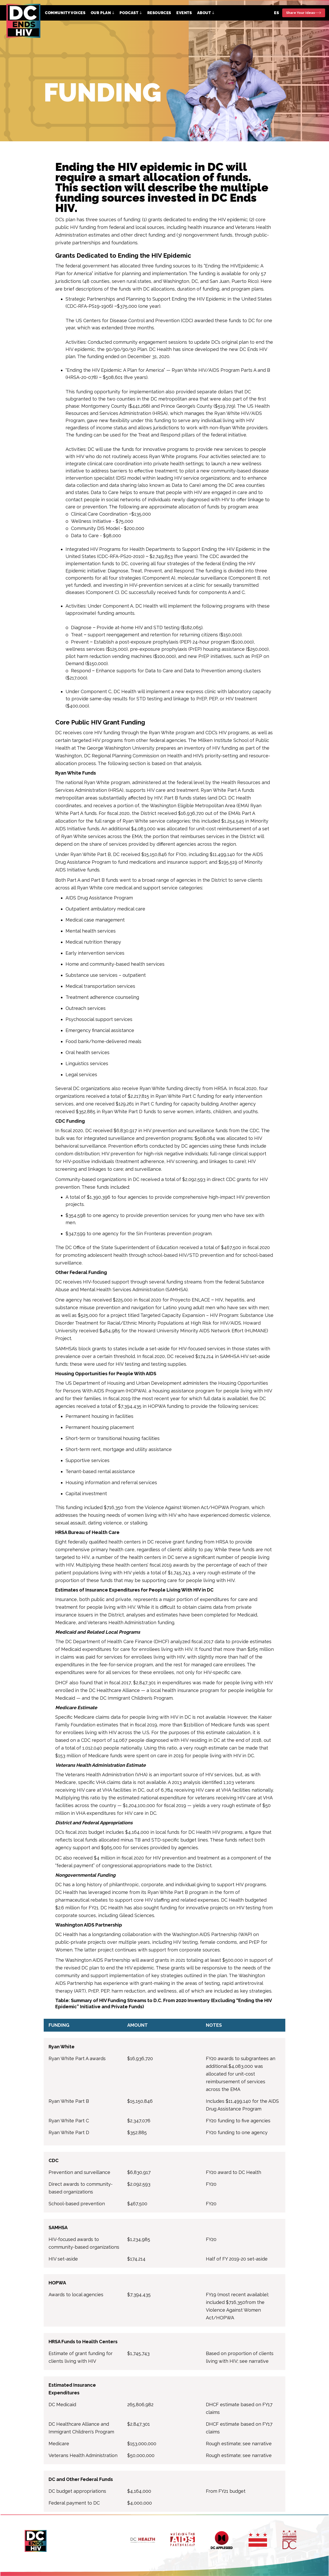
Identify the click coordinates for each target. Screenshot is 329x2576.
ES (276, 13)
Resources (159, 13)
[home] (23, 21)
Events (184, 13)
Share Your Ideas (300, 13)
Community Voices (65, 13)
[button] (102, 13)
